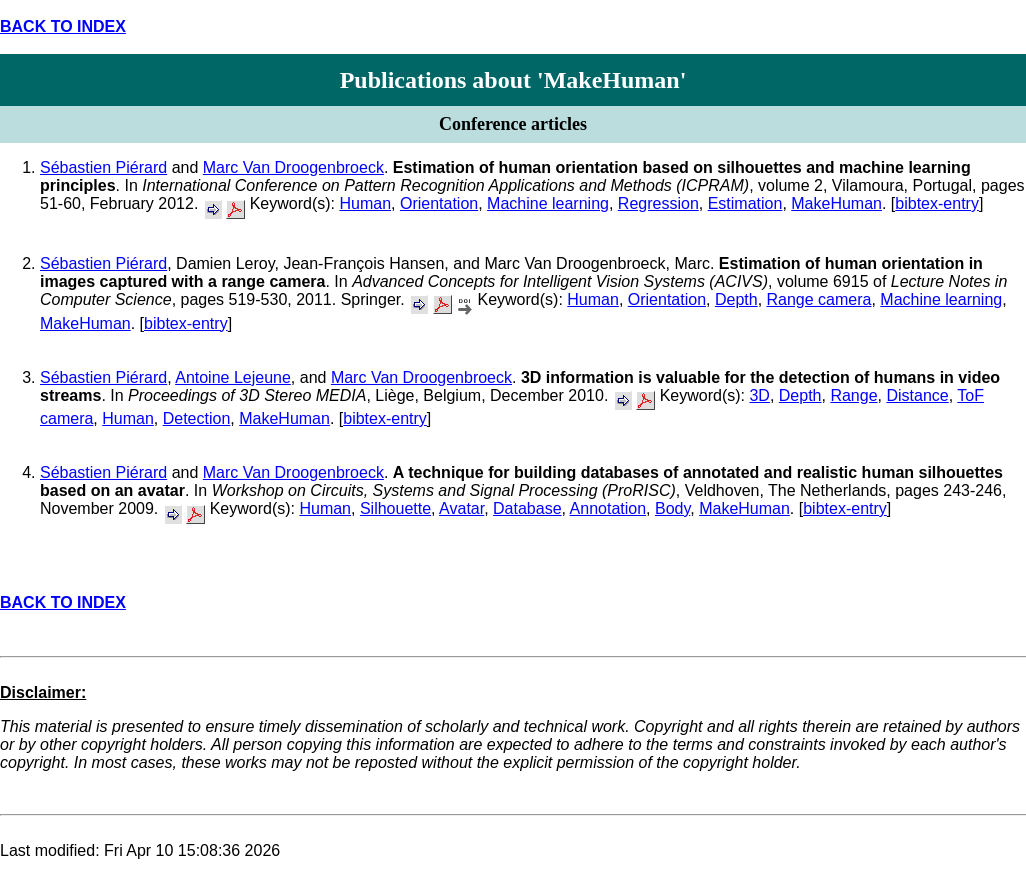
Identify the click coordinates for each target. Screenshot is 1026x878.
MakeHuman (836, 203)
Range (853, 395)
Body (672, 508)
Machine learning (548, 203)
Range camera (819, 299)
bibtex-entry (937, 203)
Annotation (608, 508)
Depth (736, 299)
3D (759, 395)
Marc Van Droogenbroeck (293, 167)
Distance (917, 395)
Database (527, 508)
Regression (658, 203)
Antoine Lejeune (233, 377)
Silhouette (395, 508)
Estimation (745, 203)
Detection (197, 418)
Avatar (461, 508)
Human (365, 203)
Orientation (439, 203)
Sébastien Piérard (103, 167)
